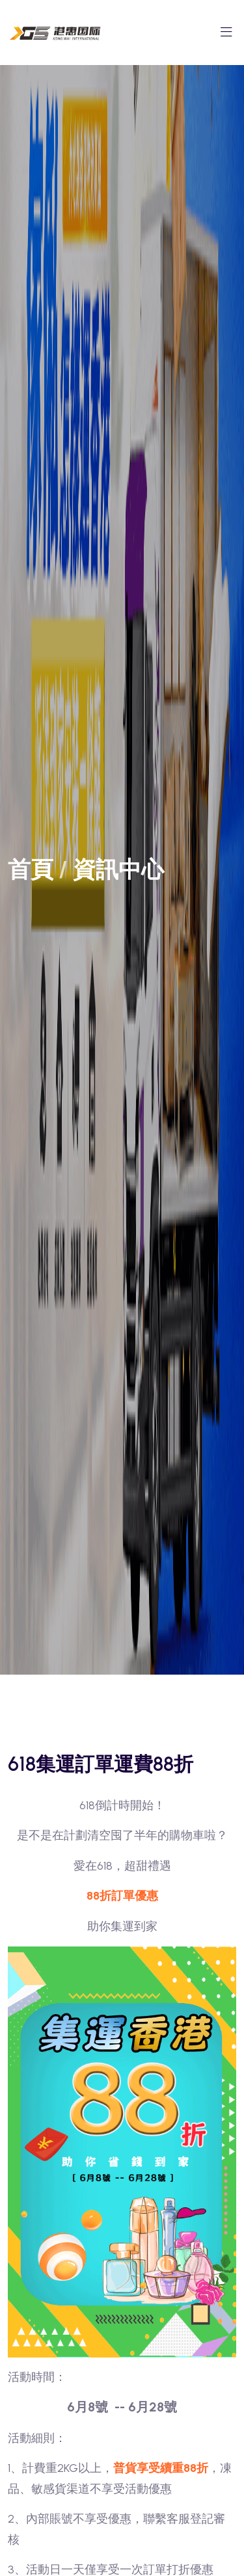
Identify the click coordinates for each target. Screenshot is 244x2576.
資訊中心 (118, 869)
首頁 (30, 869)
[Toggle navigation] (226, 35)
